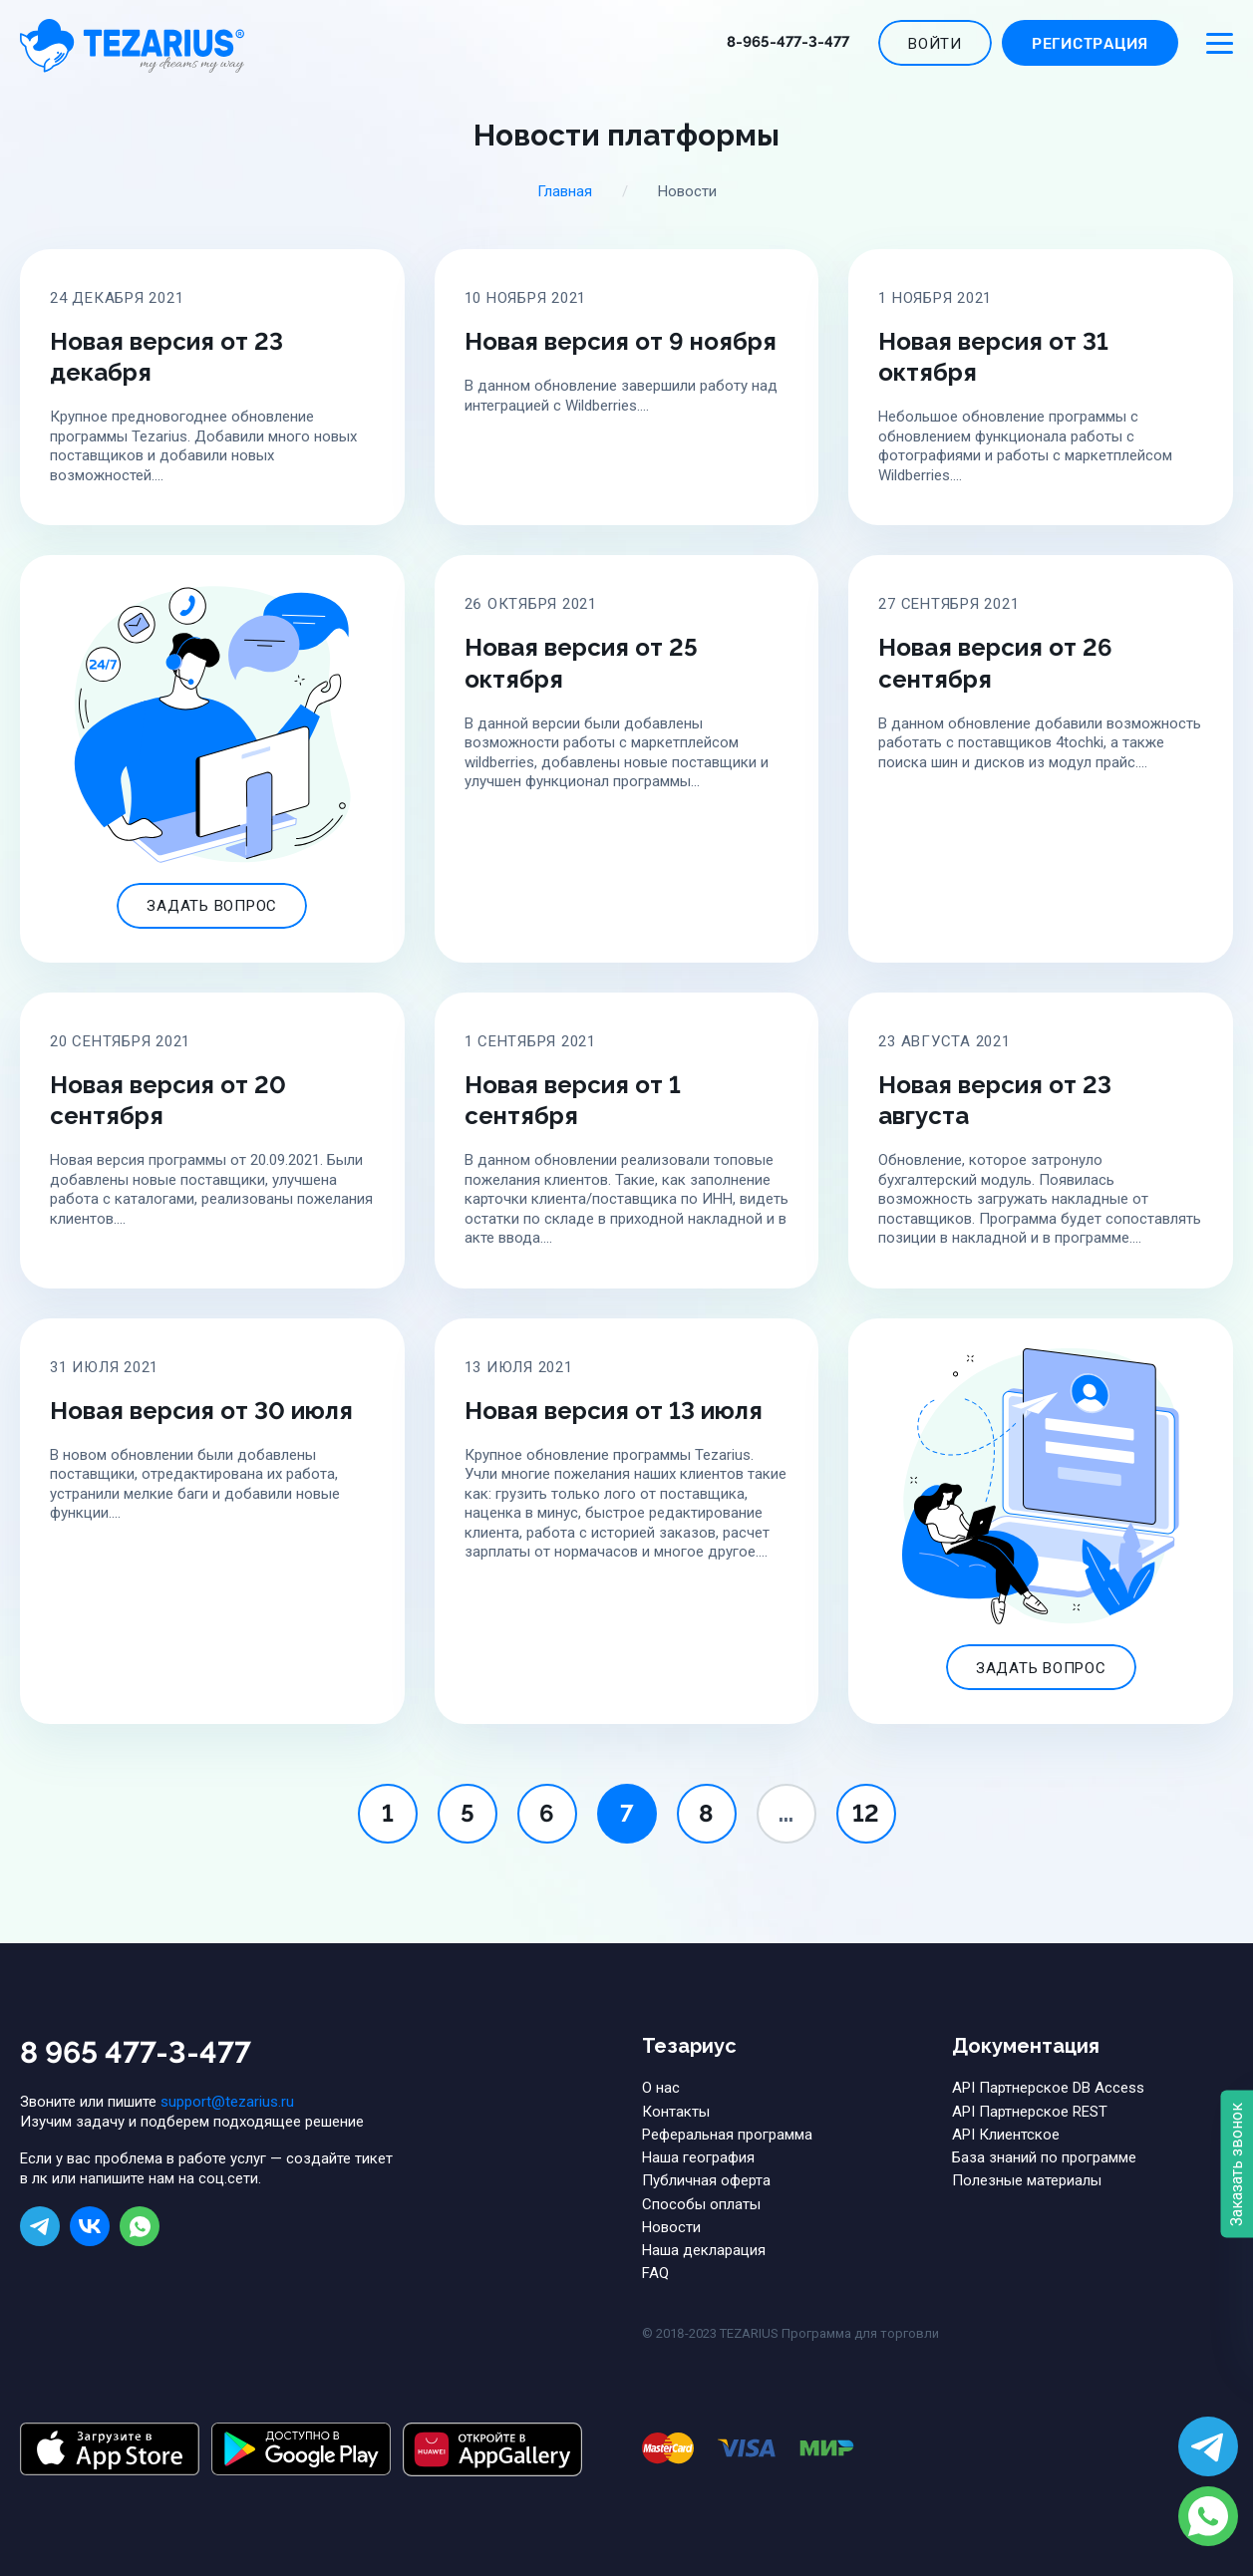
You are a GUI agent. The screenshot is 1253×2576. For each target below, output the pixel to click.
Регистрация (1090, 44)
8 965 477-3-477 (135, 2052)
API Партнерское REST (1029, 2112)
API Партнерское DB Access (1048, 2088)
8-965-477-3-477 (788, 42)
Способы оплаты (701, 2204)
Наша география (698, 2157)
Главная (564, 191)
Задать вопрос (212, 906)
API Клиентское (1006, 2135)
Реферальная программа (727, 2135)
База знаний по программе (1044, 2157)
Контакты (676, 2112)
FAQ (655, 2273)
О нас (661, 2088)
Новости (671, 2227)
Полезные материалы (1026, 2180)
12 (865, 1813)
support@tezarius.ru (227, 2102)
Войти (935, 44)
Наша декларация (704, 2250)
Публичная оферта (706, 2180)
